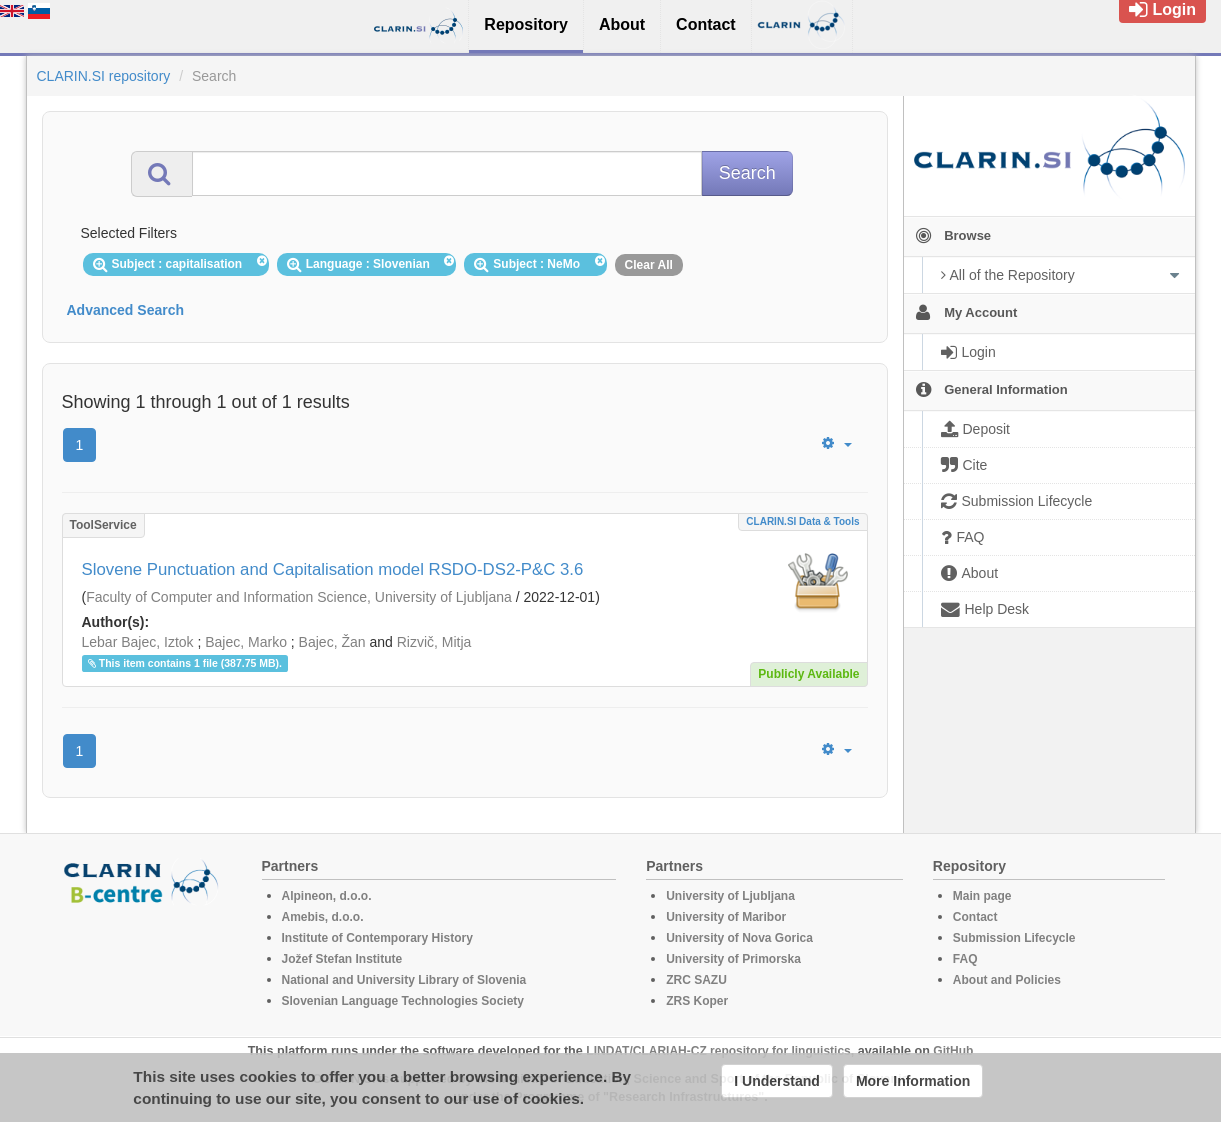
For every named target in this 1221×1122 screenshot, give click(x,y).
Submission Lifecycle (1014, 938)
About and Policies (1007, 980)
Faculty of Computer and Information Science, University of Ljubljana (299, 597)
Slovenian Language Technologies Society (403, 1001)
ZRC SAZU (696, 980)
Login (1162, 9)
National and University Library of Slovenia (404, 980)
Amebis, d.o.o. (323, 917)
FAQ (965, 959)
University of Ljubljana (730, 896)
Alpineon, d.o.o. (327, 896)
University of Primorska (733, 959)
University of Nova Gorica (739, 938)
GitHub (953, 1051)
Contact (975, 917)
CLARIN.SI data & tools (802, 521)
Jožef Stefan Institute (342, 959)
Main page (982, 896)
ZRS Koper (697, 1001)
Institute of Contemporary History (377, 938)
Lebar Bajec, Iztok (138, 642)
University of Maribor (726, 917)
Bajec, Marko (246, 642)
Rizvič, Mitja (434, 642)
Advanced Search (126, 310)
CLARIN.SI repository (104, 76)
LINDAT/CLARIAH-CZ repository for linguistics (718, 1051)
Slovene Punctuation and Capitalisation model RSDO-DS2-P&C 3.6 (333, 569)
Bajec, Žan (332, 642)
